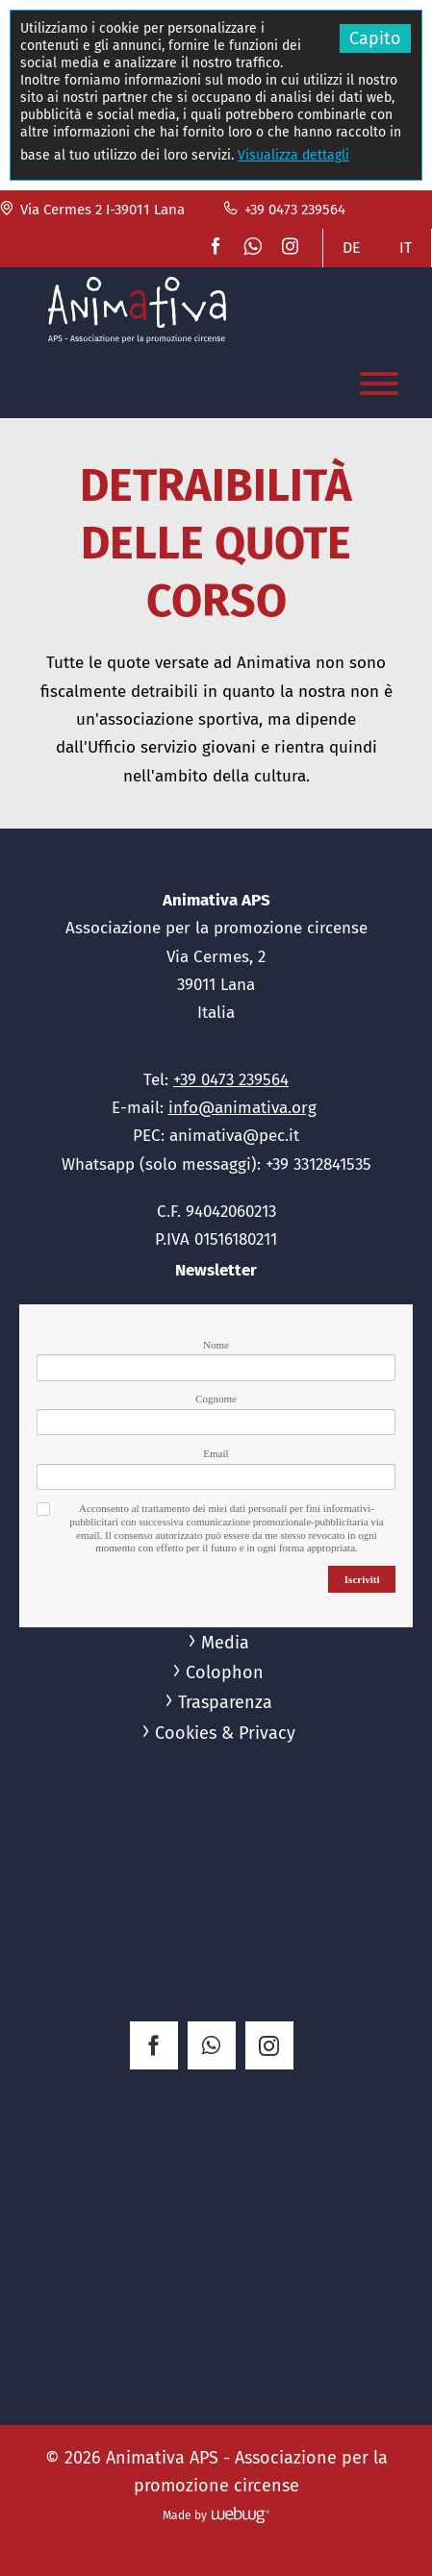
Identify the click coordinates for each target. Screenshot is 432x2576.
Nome (216, 1344)
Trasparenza (225, 1702)
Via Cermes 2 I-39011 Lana (92, 209)
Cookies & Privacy (225, 1733)
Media (225, 1642)
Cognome (216, 1398)
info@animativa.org (242, 1108)
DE (352, 247)
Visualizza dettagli (293, 155)
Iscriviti (362, 1579)
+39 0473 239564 (284, 209)
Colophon (225, 1672)
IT (405, 247)
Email (215, 1453)
